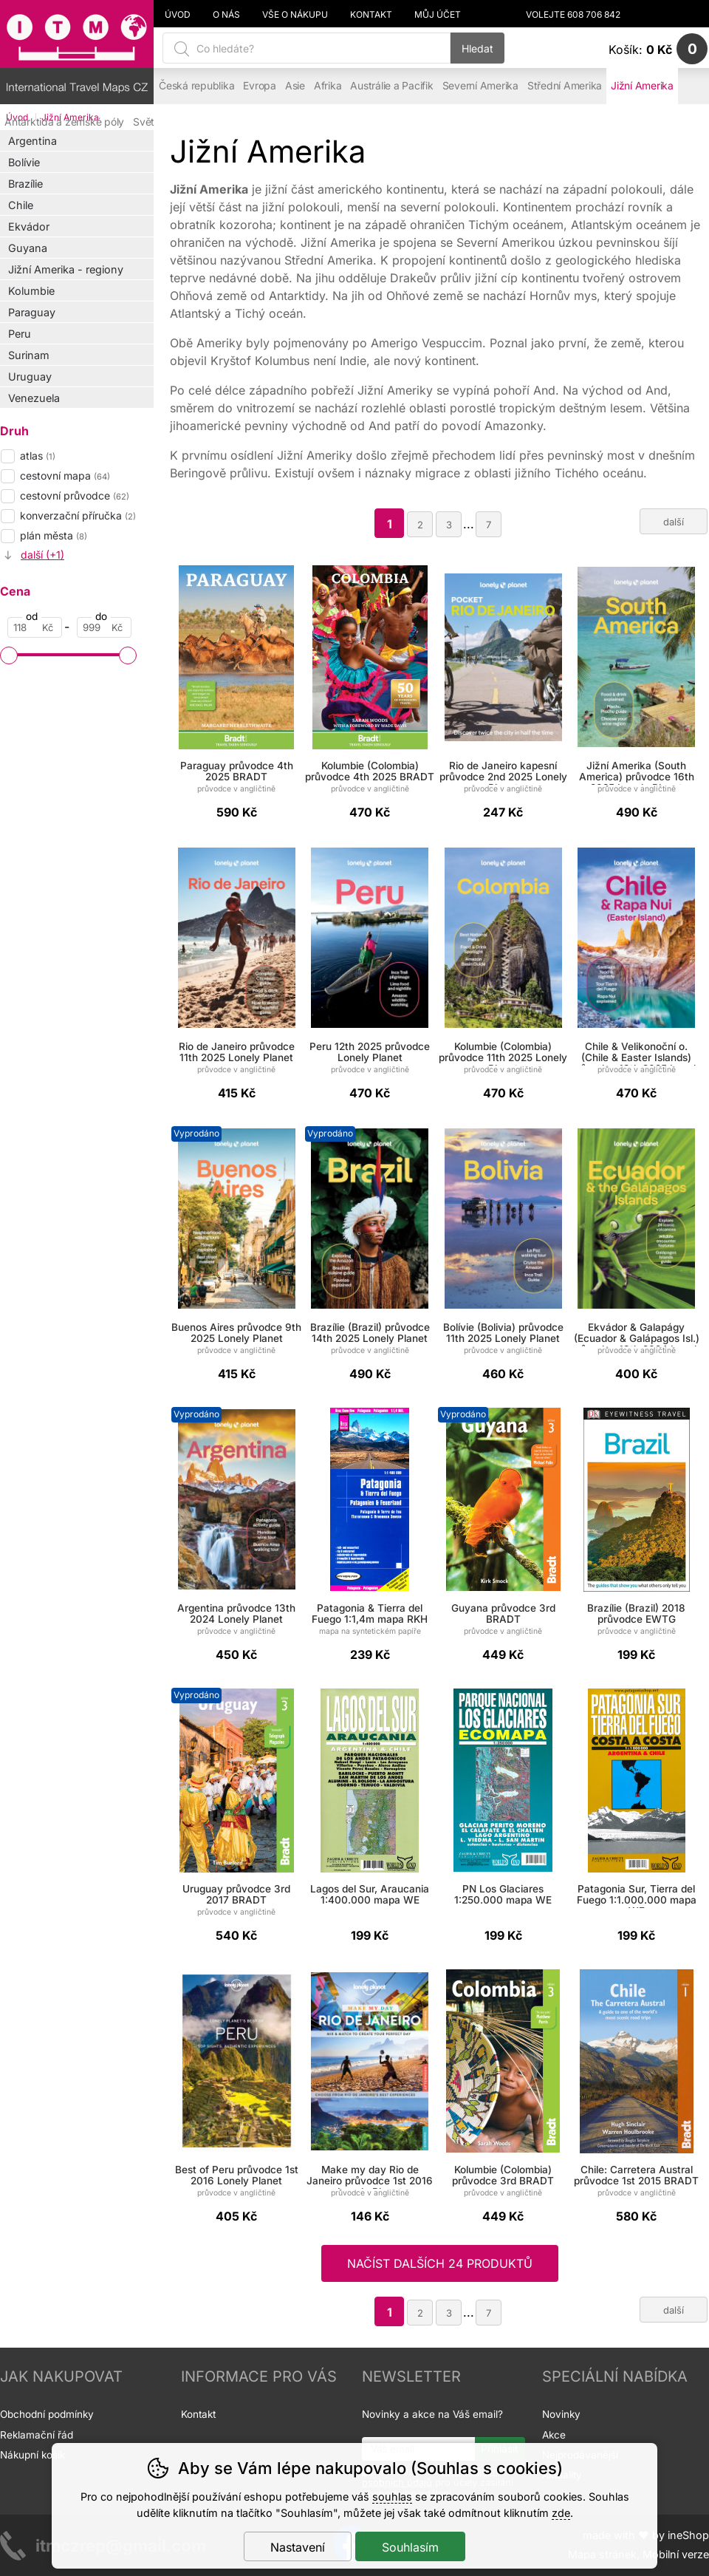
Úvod (178, 15)
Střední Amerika (564, 86)
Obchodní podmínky (47, 2414)
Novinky (561, 2414)
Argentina (32, 140)
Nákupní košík (32, 2455)
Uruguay (30, 376)
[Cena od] (34, 627)
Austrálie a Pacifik (391, 86)
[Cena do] (104, 627)
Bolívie (24, 162)
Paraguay (31, 312)
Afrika (328, 86)
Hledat (477, 48)
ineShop (688, 2535)
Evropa (259, 86)
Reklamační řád (36, 2435)
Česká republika (196, 86)
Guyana (27, 248)
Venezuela (34, 398)
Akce (554, 2435)
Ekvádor (28, 226)
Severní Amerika (480, 86)
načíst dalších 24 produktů (439, 2263)
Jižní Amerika (642, 86)
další (673, 522)
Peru (19, 333)
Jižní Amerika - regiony (65, 269)
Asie (295, 86)
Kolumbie (31, 290)
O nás (226, 15)
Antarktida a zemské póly (64, 122)
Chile (20, 205)
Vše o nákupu (295, 15)
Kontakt (371, 15)
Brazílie (25, 183)
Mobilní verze (676, 2554)
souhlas (392, 2496)
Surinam (28, 355)
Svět (143, 122)
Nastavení (297, 2547)
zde (561, 2513)
